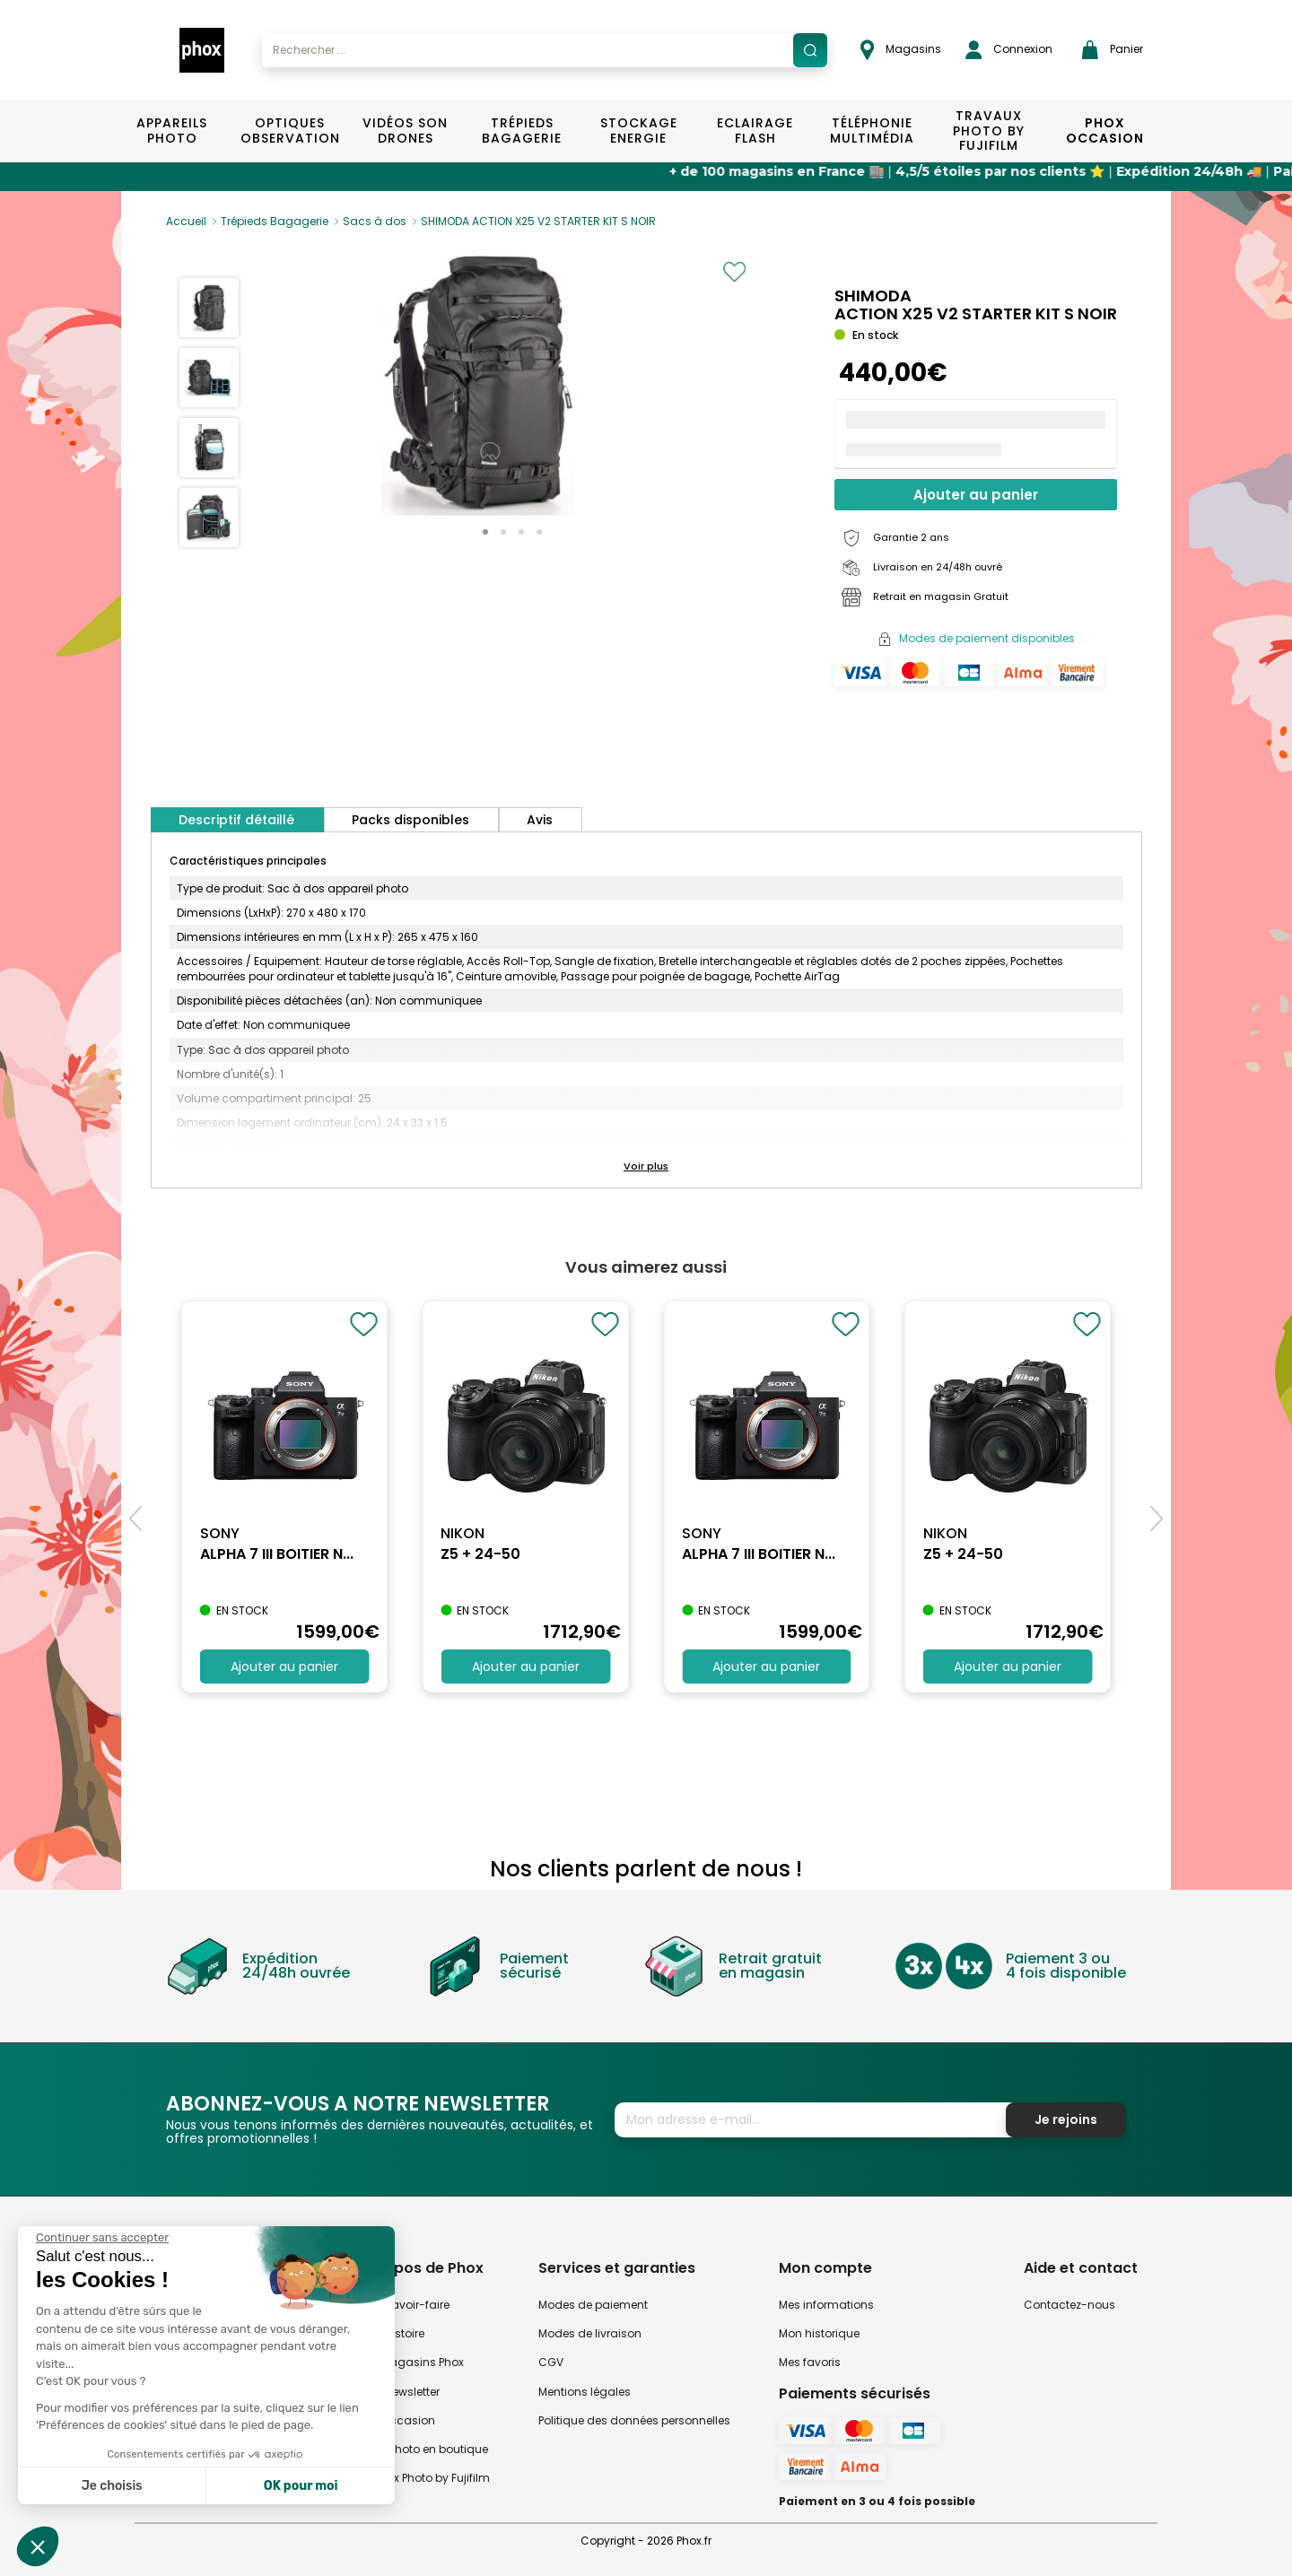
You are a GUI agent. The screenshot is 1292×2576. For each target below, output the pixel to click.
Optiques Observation (289, 130)
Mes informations (826, 2304)
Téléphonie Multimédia (872, 130)
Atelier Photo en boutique (421, 2449)
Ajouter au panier (975, 494)
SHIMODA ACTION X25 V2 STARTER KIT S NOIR (538, 221)
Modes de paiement (593, 2304)
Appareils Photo (171, 130)
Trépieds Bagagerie (522, 130)
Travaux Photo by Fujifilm (422, 2477)
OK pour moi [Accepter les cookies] (301, 2485)
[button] (485, 532)
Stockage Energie (638, 130)
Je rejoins (1065, 2119)
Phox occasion (394, 2420)
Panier (1112, 49)
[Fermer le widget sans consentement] (102, 2238)
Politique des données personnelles (634, 2420)
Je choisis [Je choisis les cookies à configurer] (112, 2485)
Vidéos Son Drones (405, 130)
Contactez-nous (1069, 2304)
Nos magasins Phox (409, 2362)
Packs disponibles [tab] (410, 820)
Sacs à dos (374, 221)
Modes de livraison (590, 2333)
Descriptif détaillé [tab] (236, 820)
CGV (550, 2362)
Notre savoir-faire (402, 2304)
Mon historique (819, 2333)
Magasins (900, 49)
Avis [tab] (540, 820)
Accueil (186, 221)
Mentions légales (584, 2391)
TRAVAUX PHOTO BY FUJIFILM (989, 131)
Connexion (1008, 49)
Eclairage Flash (755, 130)
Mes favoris (810, 2362)
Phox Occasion (1105, 130)
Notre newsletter (397, 2391)
